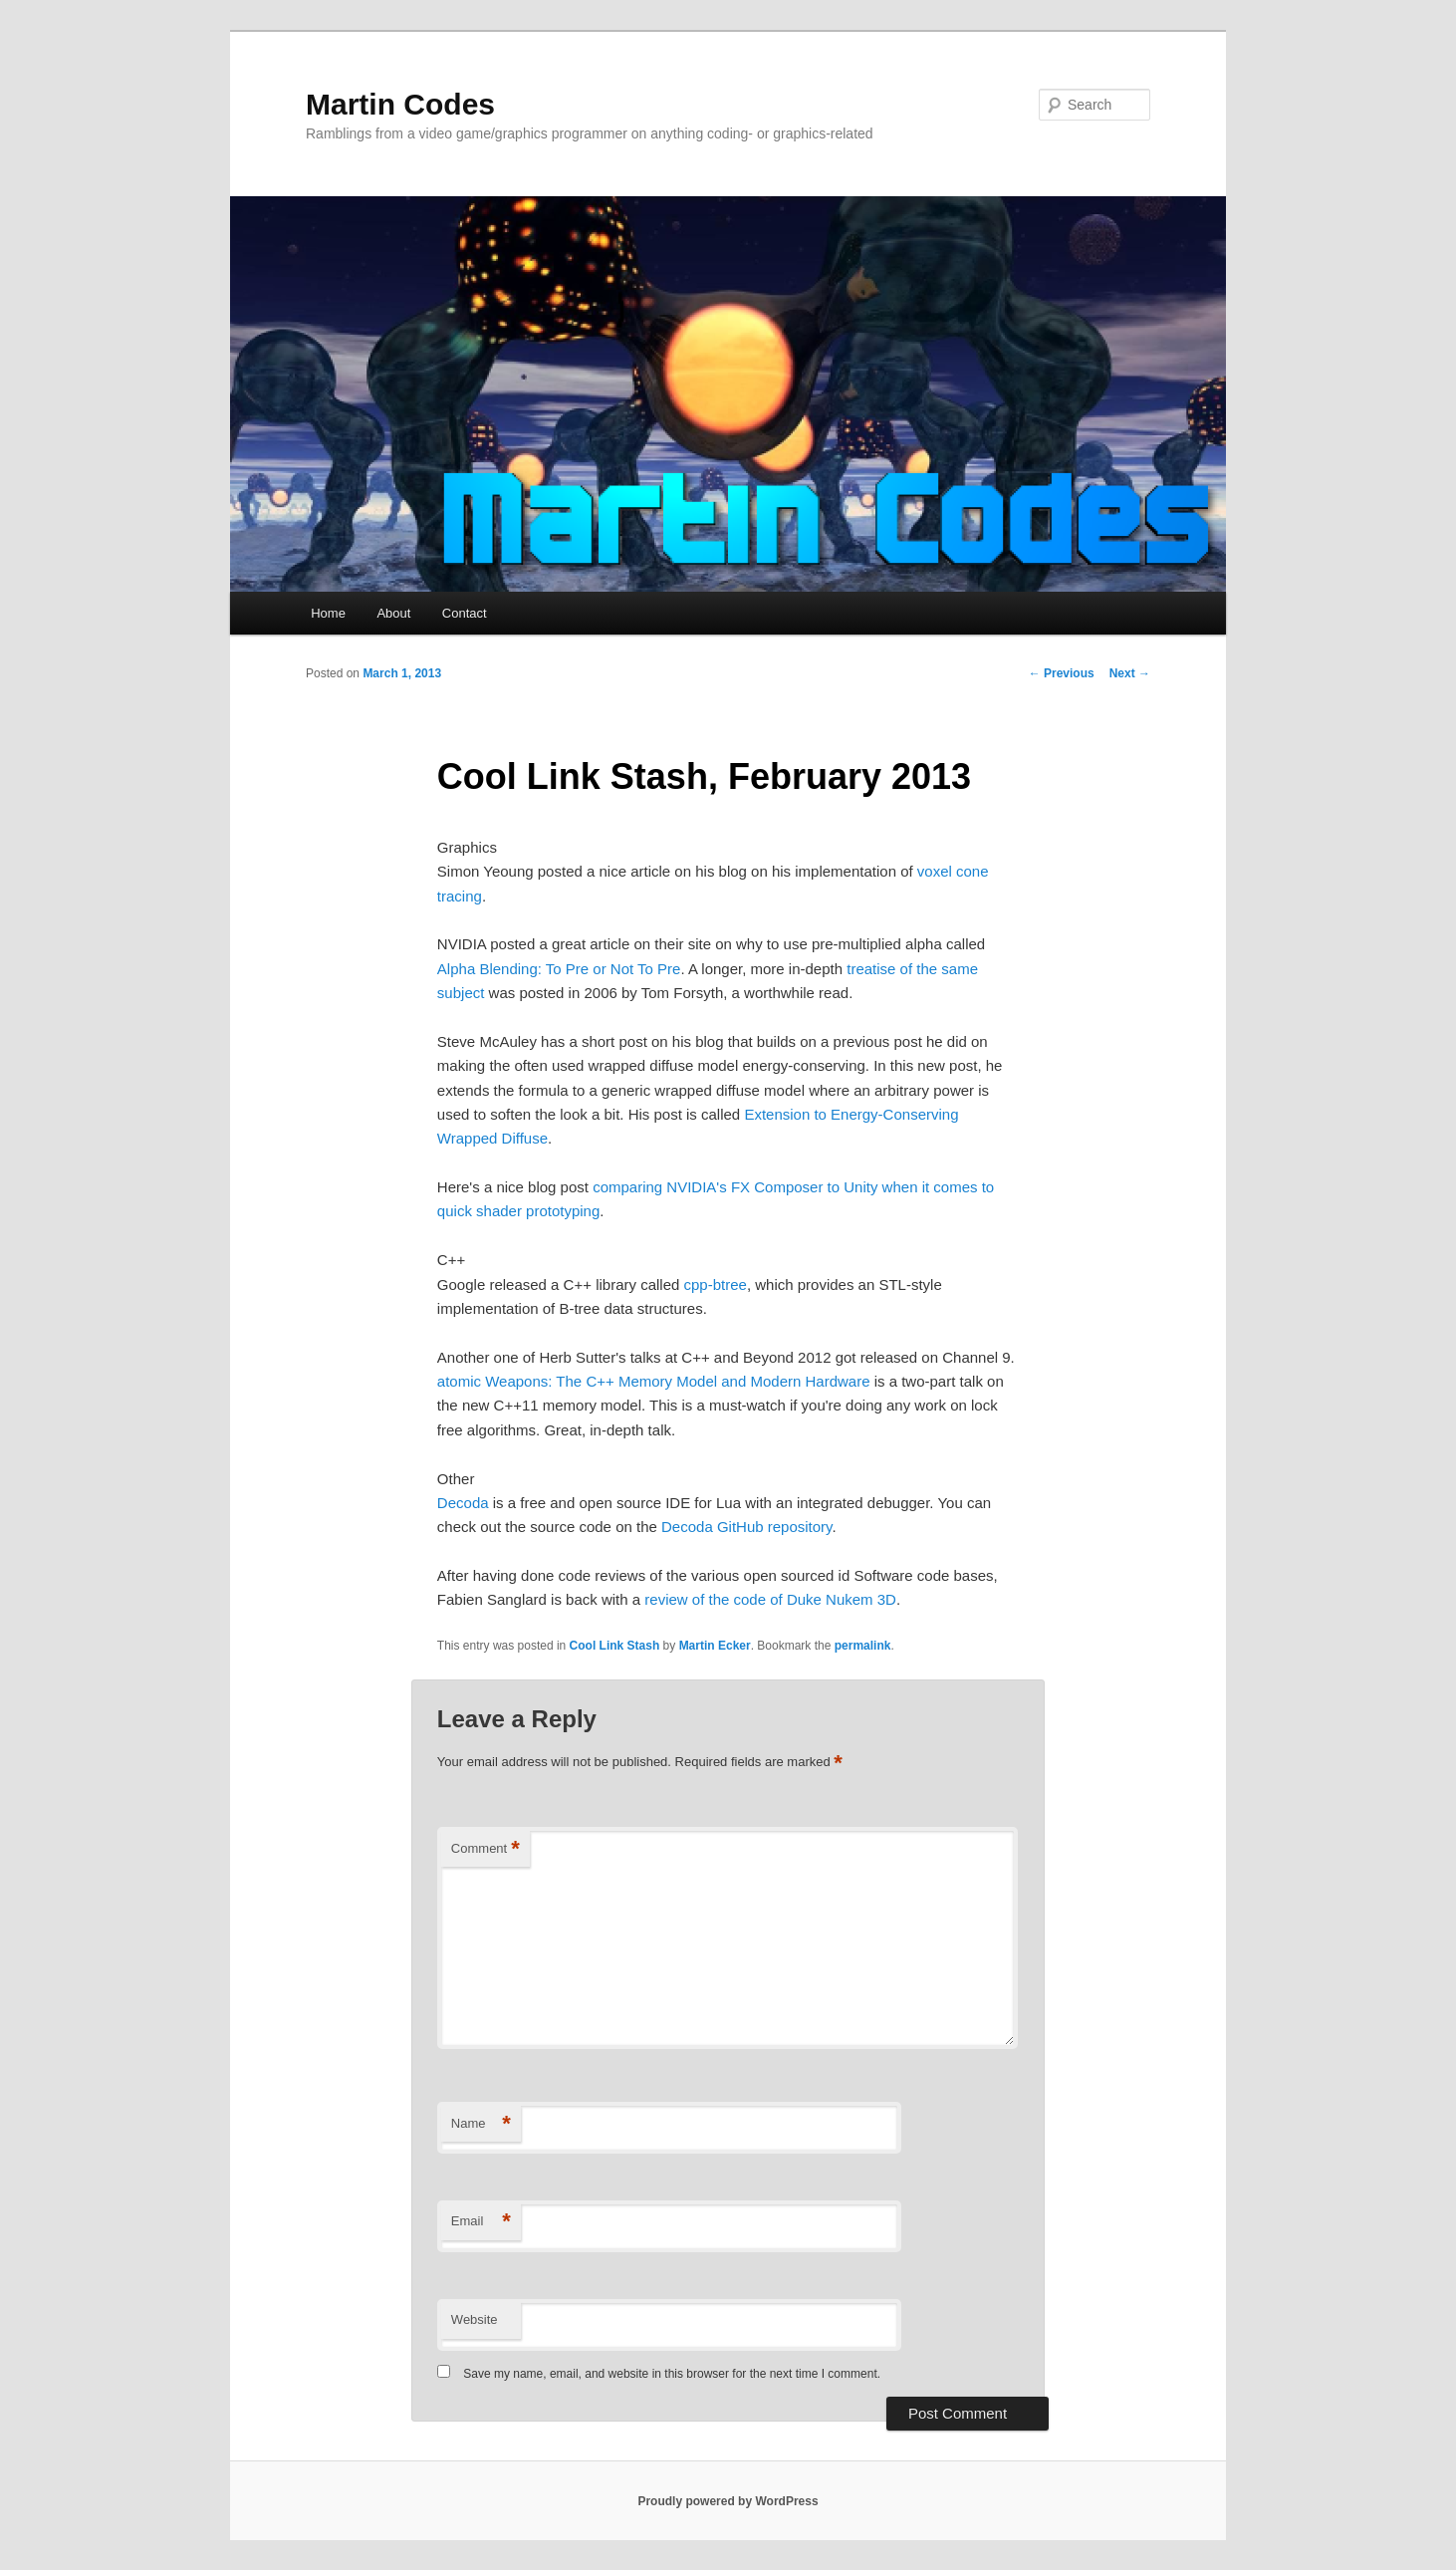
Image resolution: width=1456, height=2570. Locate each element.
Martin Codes (400, 104)
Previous (1061, 673)
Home (328, 613)
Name (481, 2124)
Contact (464, 613)
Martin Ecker (715, 1646)
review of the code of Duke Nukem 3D (770, 1599)
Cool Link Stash (615, 1646)
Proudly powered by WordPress (727, 2501)
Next (1129, 673)
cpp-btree (715, 1284)
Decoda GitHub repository (746, 1526)
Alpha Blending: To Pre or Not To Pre (559, 968)
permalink (863, 1646)
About (393, 613)
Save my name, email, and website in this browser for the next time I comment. (671, 2374)
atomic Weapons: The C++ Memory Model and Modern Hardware (653, 1381)
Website (474, 2319)
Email (481, 2221)
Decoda (463, 1502)
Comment (485, 1849)
